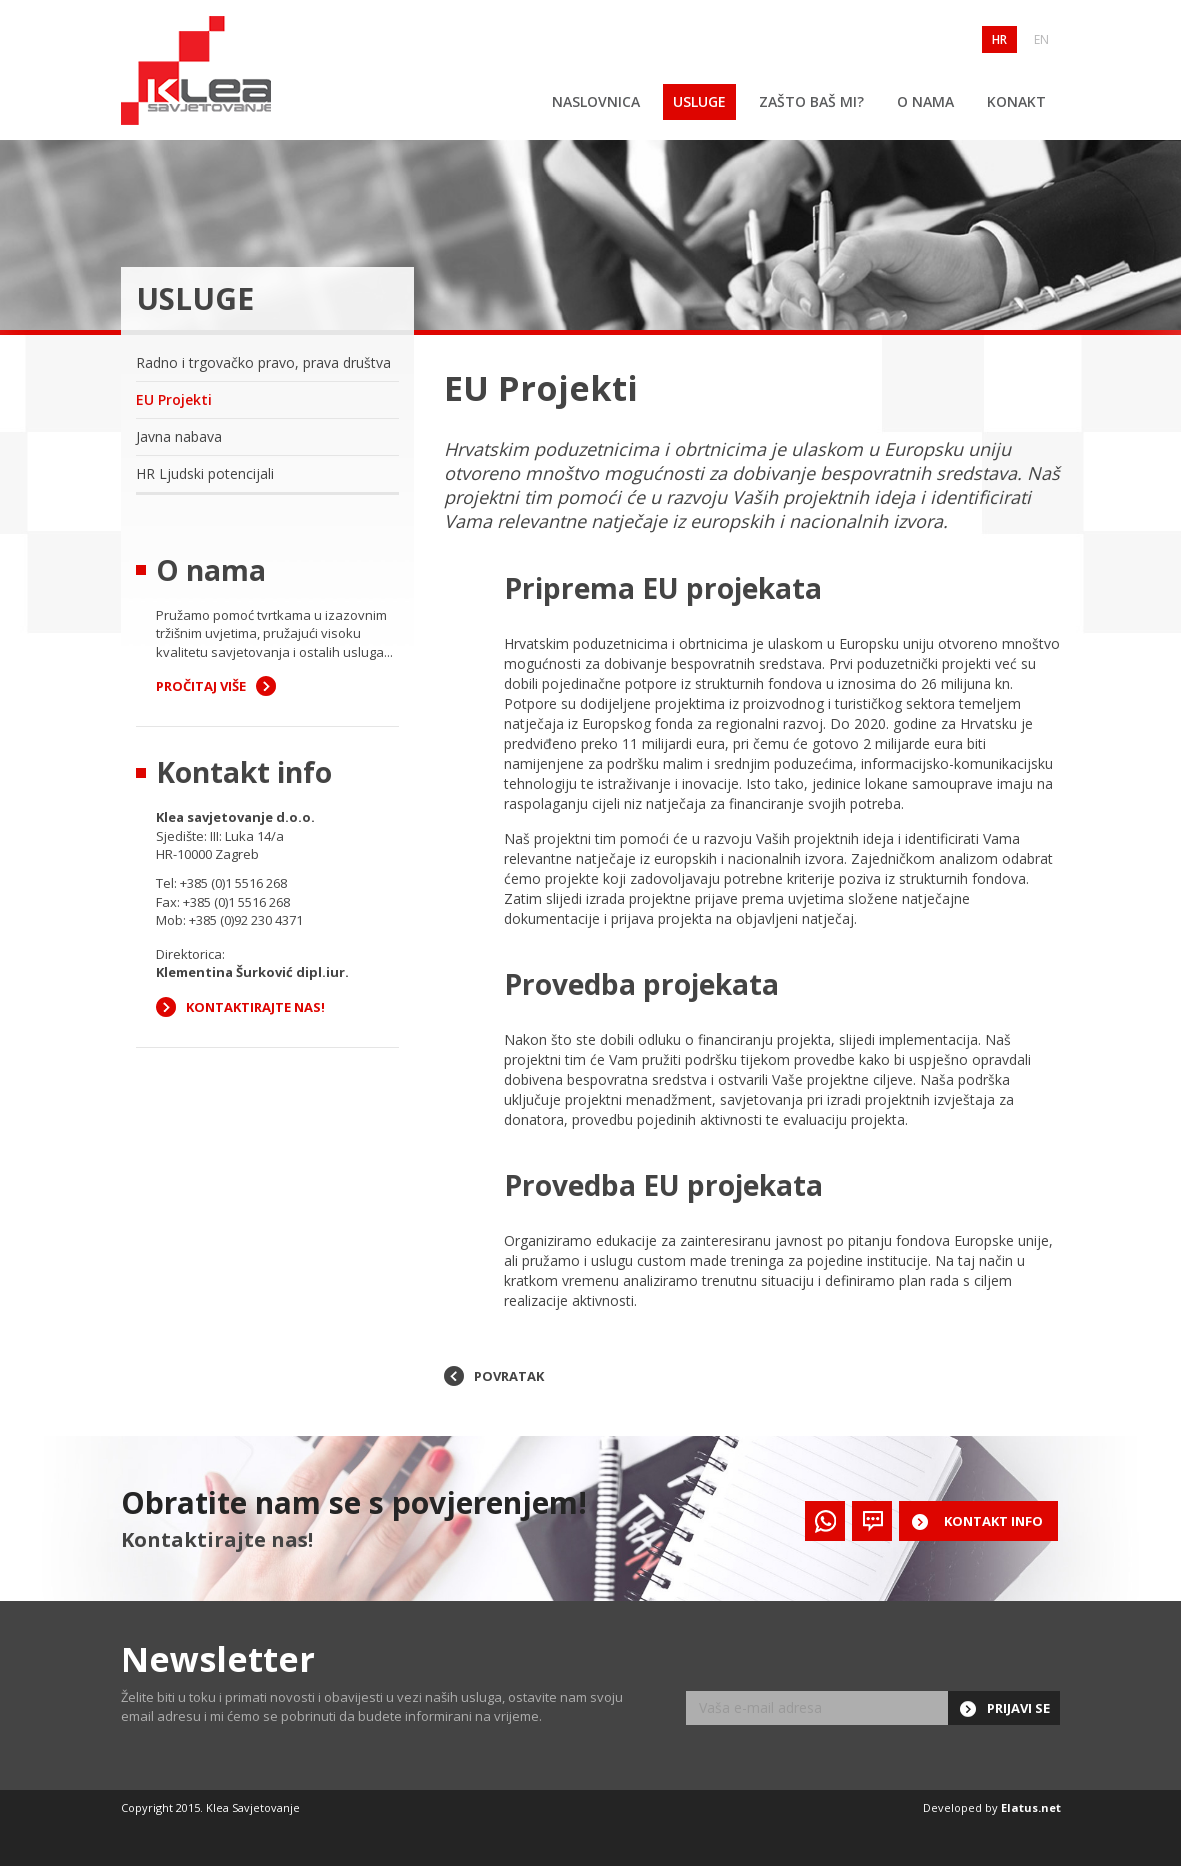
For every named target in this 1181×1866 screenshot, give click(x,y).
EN (1041, 39)
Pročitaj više (201, 686)
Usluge (699, 101)
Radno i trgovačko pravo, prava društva (263, 362)
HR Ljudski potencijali (205, 473)
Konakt (1016, 101)
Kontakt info (993, 1521)
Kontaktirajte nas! (255, 1007)
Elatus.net (1031, 1807)
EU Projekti (174, 399)
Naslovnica (596, 101)
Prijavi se (1018, 1708)
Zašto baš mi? (811, 101)
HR (999, 39)
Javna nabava (179, 436)
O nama (925, 101)
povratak (509, 1376)
